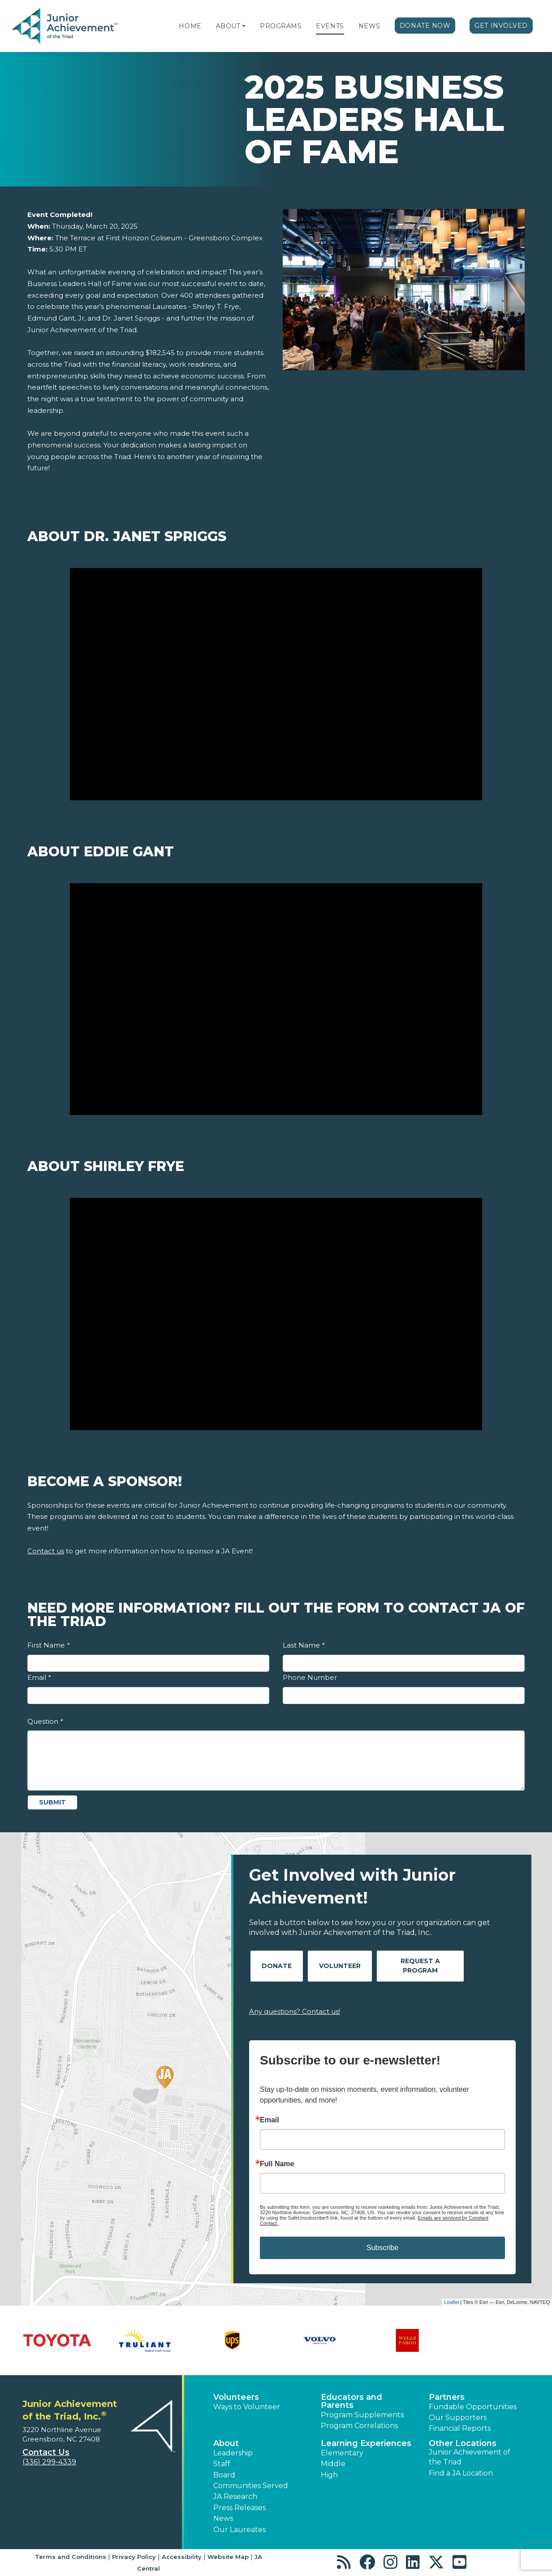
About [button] (226, 2443)
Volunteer (340, 1966)
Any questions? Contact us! (294, 2011)
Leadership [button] (233, 2453)
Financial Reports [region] (460, 2428)
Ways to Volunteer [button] (246, 2407)
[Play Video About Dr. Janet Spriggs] (276, 684)
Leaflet (451, 2302)
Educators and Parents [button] (351, 2401)
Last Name (303, 1645)
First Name (48, 1645)
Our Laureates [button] (239, 2529)
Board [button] (224, 2475)
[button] (244, 26)
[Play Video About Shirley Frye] (276, 1314)
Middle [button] (333, 2463)
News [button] (223, 2518)
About (228, 26)
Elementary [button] (342, 2453)
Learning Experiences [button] (366, 2443)
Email (39, 1677)
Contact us (45, 1551)
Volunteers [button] (236, 2397)
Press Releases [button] (239, 2507)
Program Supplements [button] (362, 2415)
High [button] (329, 2475)
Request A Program (420, 1965)
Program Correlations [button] (359, 2425)
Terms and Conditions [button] (70, 2556)
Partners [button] (447, 2397)
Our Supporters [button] (458, 2417)
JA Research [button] (235, 2496)
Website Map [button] (228, 2556)
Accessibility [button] (182, 2556)
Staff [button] (221, 2463)
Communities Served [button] (250, 2485)
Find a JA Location (461, 2473)
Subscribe (382, 2247)
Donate (277, 1966)
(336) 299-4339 (49, 2462)
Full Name (277, 2164)
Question (45, 1721)
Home (190, 26)
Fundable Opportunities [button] (473, 2407)
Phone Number (310, 1677)
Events (330, 26)
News (369, 26)
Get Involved (501, 26)
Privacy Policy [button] (134, 2556)
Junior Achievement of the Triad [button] (469, 2457)
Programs (281, 26)
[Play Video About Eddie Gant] (276, 999)
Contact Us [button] (45, 2452)
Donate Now (425, 26)
